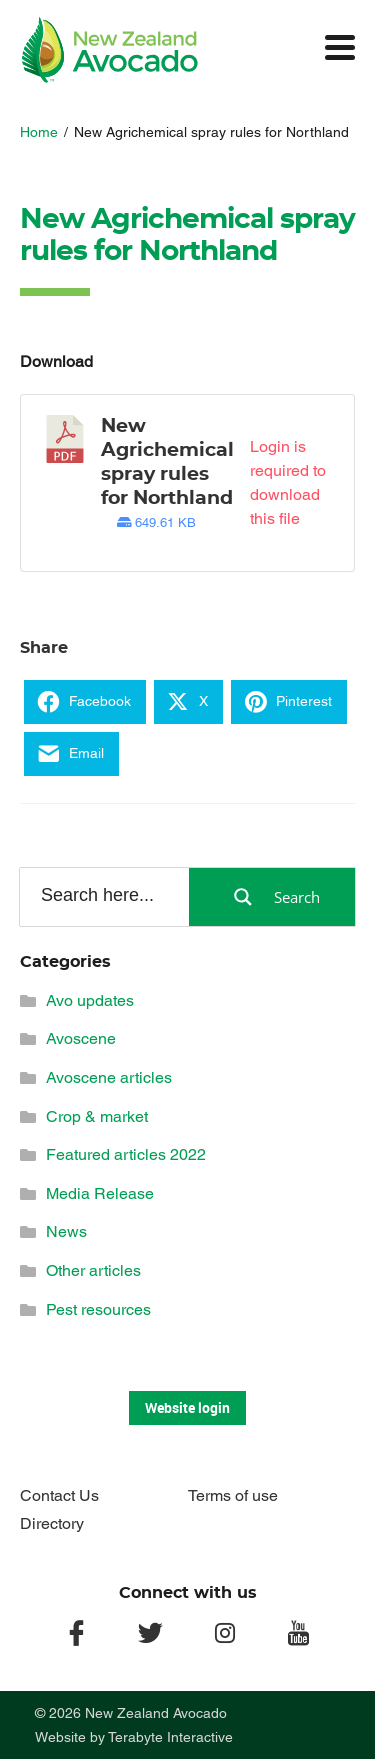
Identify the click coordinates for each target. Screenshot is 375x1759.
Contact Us (59, 1495)
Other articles (93, 1270)
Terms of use (233, 1495)
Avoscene (81, 1038)
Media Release (100, 1193)
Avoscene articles (109, 1077)
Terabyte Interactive (170, 1737)
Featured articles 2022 (126, 1154)
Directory (52, 1523)
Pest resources (98, 1309)
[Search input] (103, 896)
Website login (187, 1407)
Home (39, 132)
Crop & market (97, 1116)
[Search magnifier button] (272, 897)
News (66, 1231)
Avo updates (90, 1000)
